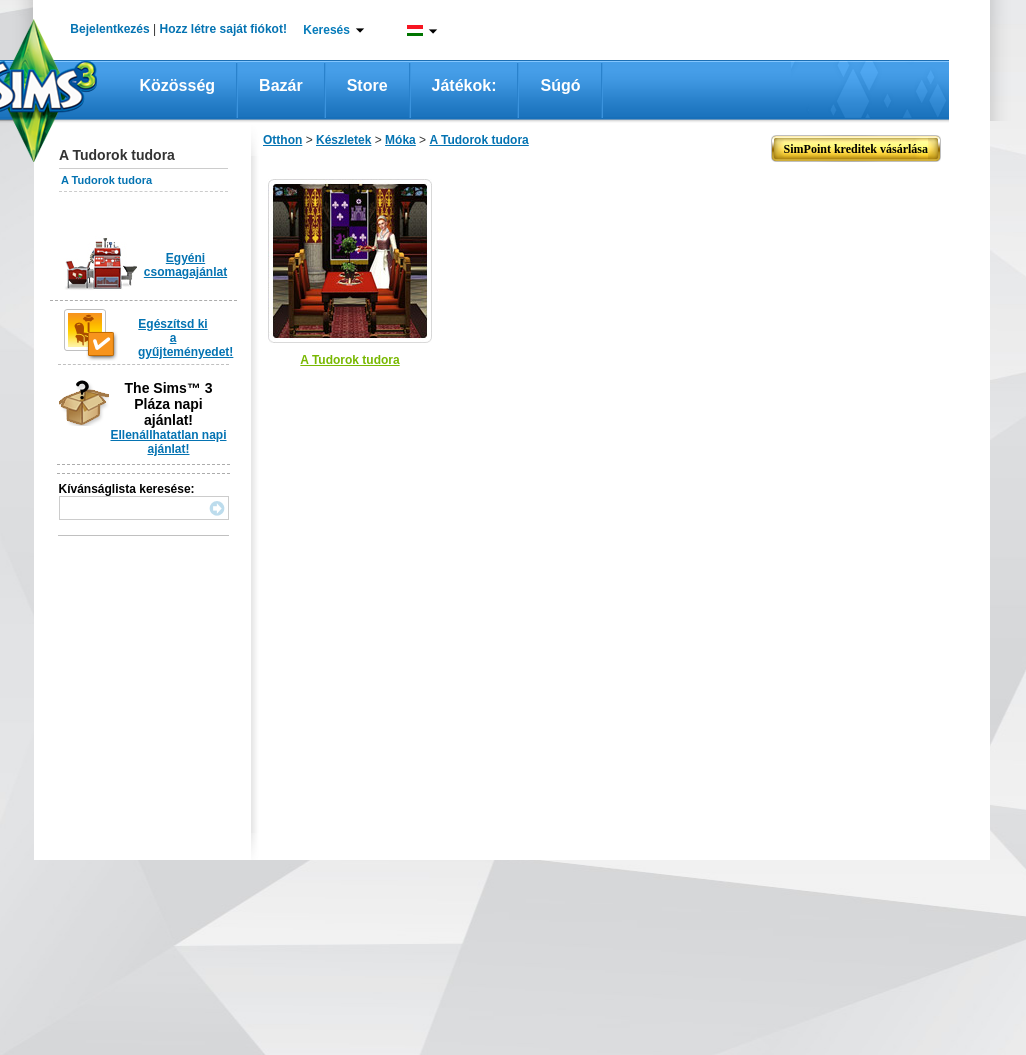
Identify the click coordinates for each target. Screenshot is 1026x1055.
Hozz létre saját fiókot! (223, 29)
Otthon (282, 140)
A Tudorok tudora (106, 180)
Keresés (326, 30)
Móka (400, 140)
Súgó (560, 85)
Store (367, 85)
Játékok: (464, 85)
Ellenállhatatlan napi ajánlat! (168, 442)
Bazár (281, 85)
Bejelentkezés (109, 29)
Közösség (178, 85)
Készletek (343, 140)
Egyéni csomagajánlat (185, 265)
